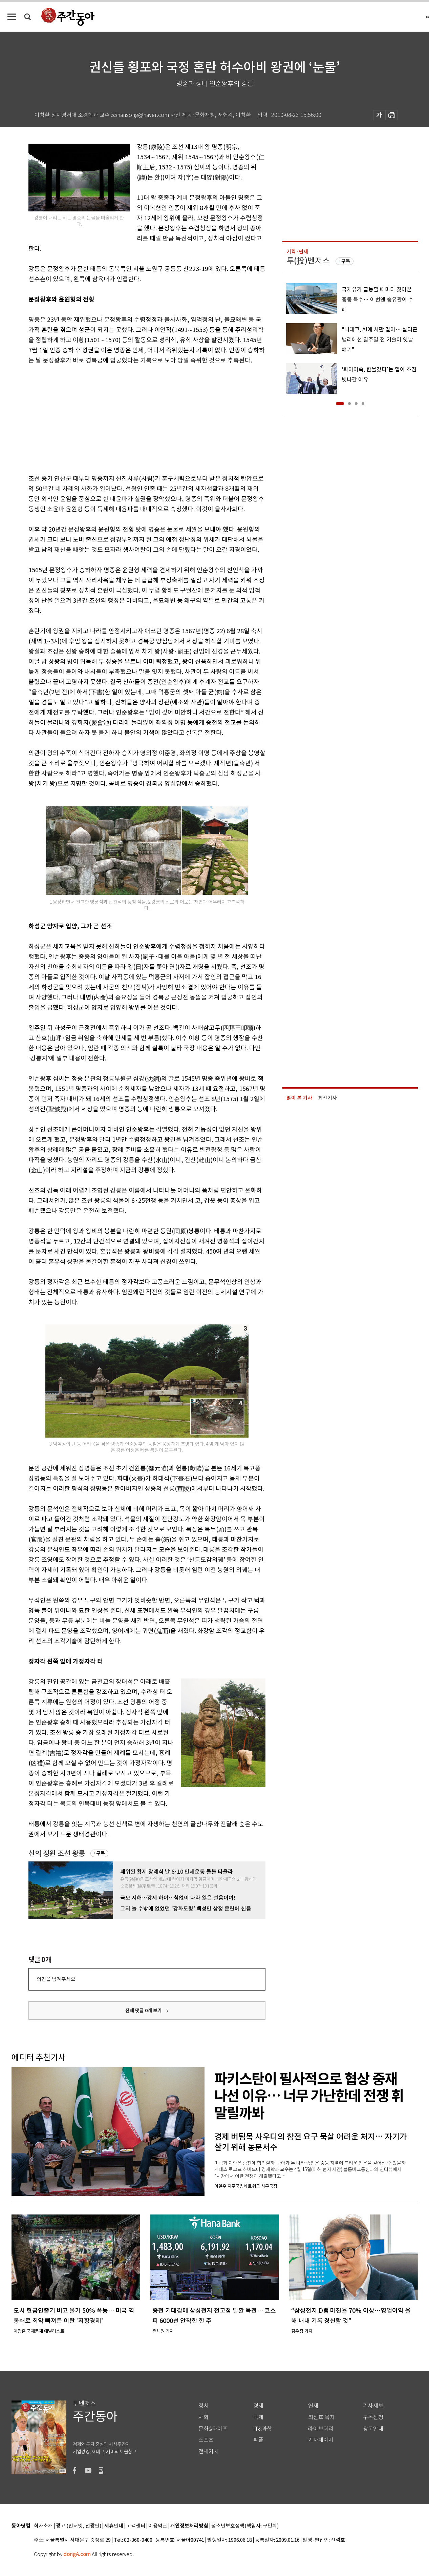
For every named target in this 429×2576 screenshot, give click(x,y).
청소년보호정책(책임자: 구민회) (245, 2526)
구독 (100, 1853)
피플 (258, 2440)
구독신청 (373, 2417)
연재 (313, 2406)
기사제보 (373, 2406)
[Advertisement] (130, 418)
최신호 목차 (321, 2417)
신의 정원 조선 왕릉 (56, 1853)
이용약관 (157, 2526)
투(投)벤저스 (308, 260)
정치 (203, 2406)
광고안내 (373, 2429)
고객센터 (135, 2526)
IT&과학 (262, 2429)
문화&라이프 (213, 2429)
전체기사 (208, 2451)
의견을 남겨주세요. (57, 1979)
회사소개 (43, 2526)
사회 (203, 2417)
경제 (258, 2406)
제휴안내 (113, 2526)
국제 (258, 2417)
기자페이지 (321, 2440)
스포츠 (206, 2440)
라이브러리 (321, 2429)
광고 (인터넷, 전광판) (78, 2526)
